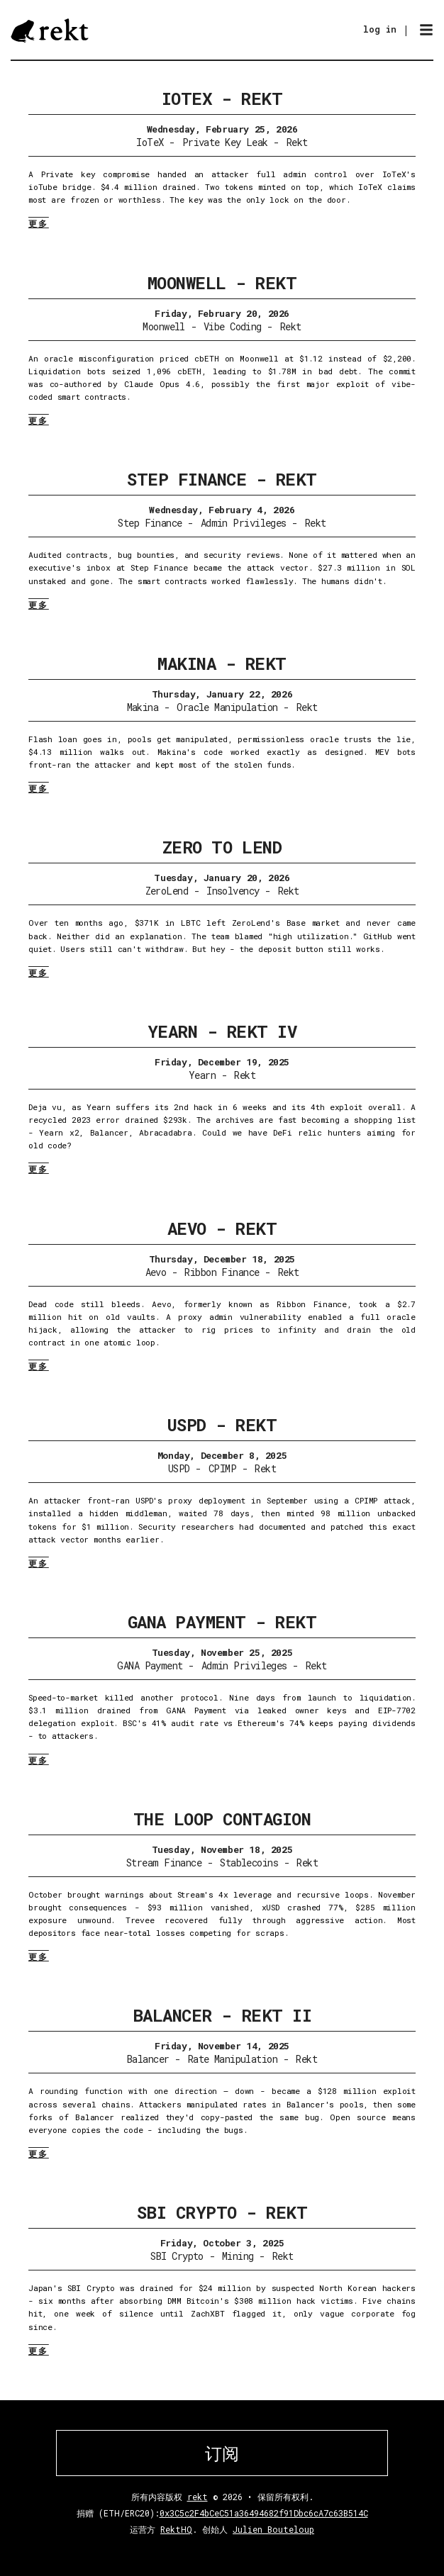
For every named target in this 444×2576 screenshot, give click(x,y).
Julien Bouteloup (273, 2529)
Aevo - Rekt (222, 1228)
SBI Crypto (176, 2256)
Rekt (297, 142)
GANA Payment (149, 1665)
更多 (38, 223)
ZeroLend (167, 890)
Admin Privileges (244, 523)
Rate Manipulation (232, 2059)
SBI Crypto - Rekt (222, 2212)
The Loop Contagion (222, 1819)
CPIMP (222, 1468)
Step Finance (150, 523)
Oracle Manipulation (227, 707)
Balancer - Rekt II (222, 2015)
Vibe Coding (233, 326)
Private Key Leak (225, 142)
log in (379, 29)
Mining (238, 2256)
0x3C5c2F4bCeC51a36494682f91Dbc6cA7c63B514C (264, 2513)
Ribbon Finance (221, 1272)
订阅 (222, 2453)
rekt (197, 2496)
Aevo (156, 1272)
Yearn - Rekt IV (222, 1031)
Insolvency (232, 890)
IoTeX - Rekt (222, 98)
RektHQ (176, 2529)
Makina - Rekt (222, 663)
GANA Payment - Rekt (222, 1622)
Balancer (148, 2059)
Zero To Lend (222, 847)
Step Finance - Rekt (222, 479)
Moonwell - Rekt (222, 282)
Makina (143, 707)
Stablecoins (249, 1862)
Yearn (202, 1075)
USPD (179, 1468)
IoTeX (149, 142)
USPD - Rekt (222, 1424)
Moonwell (164, 326)
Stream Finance (163, 1862)
